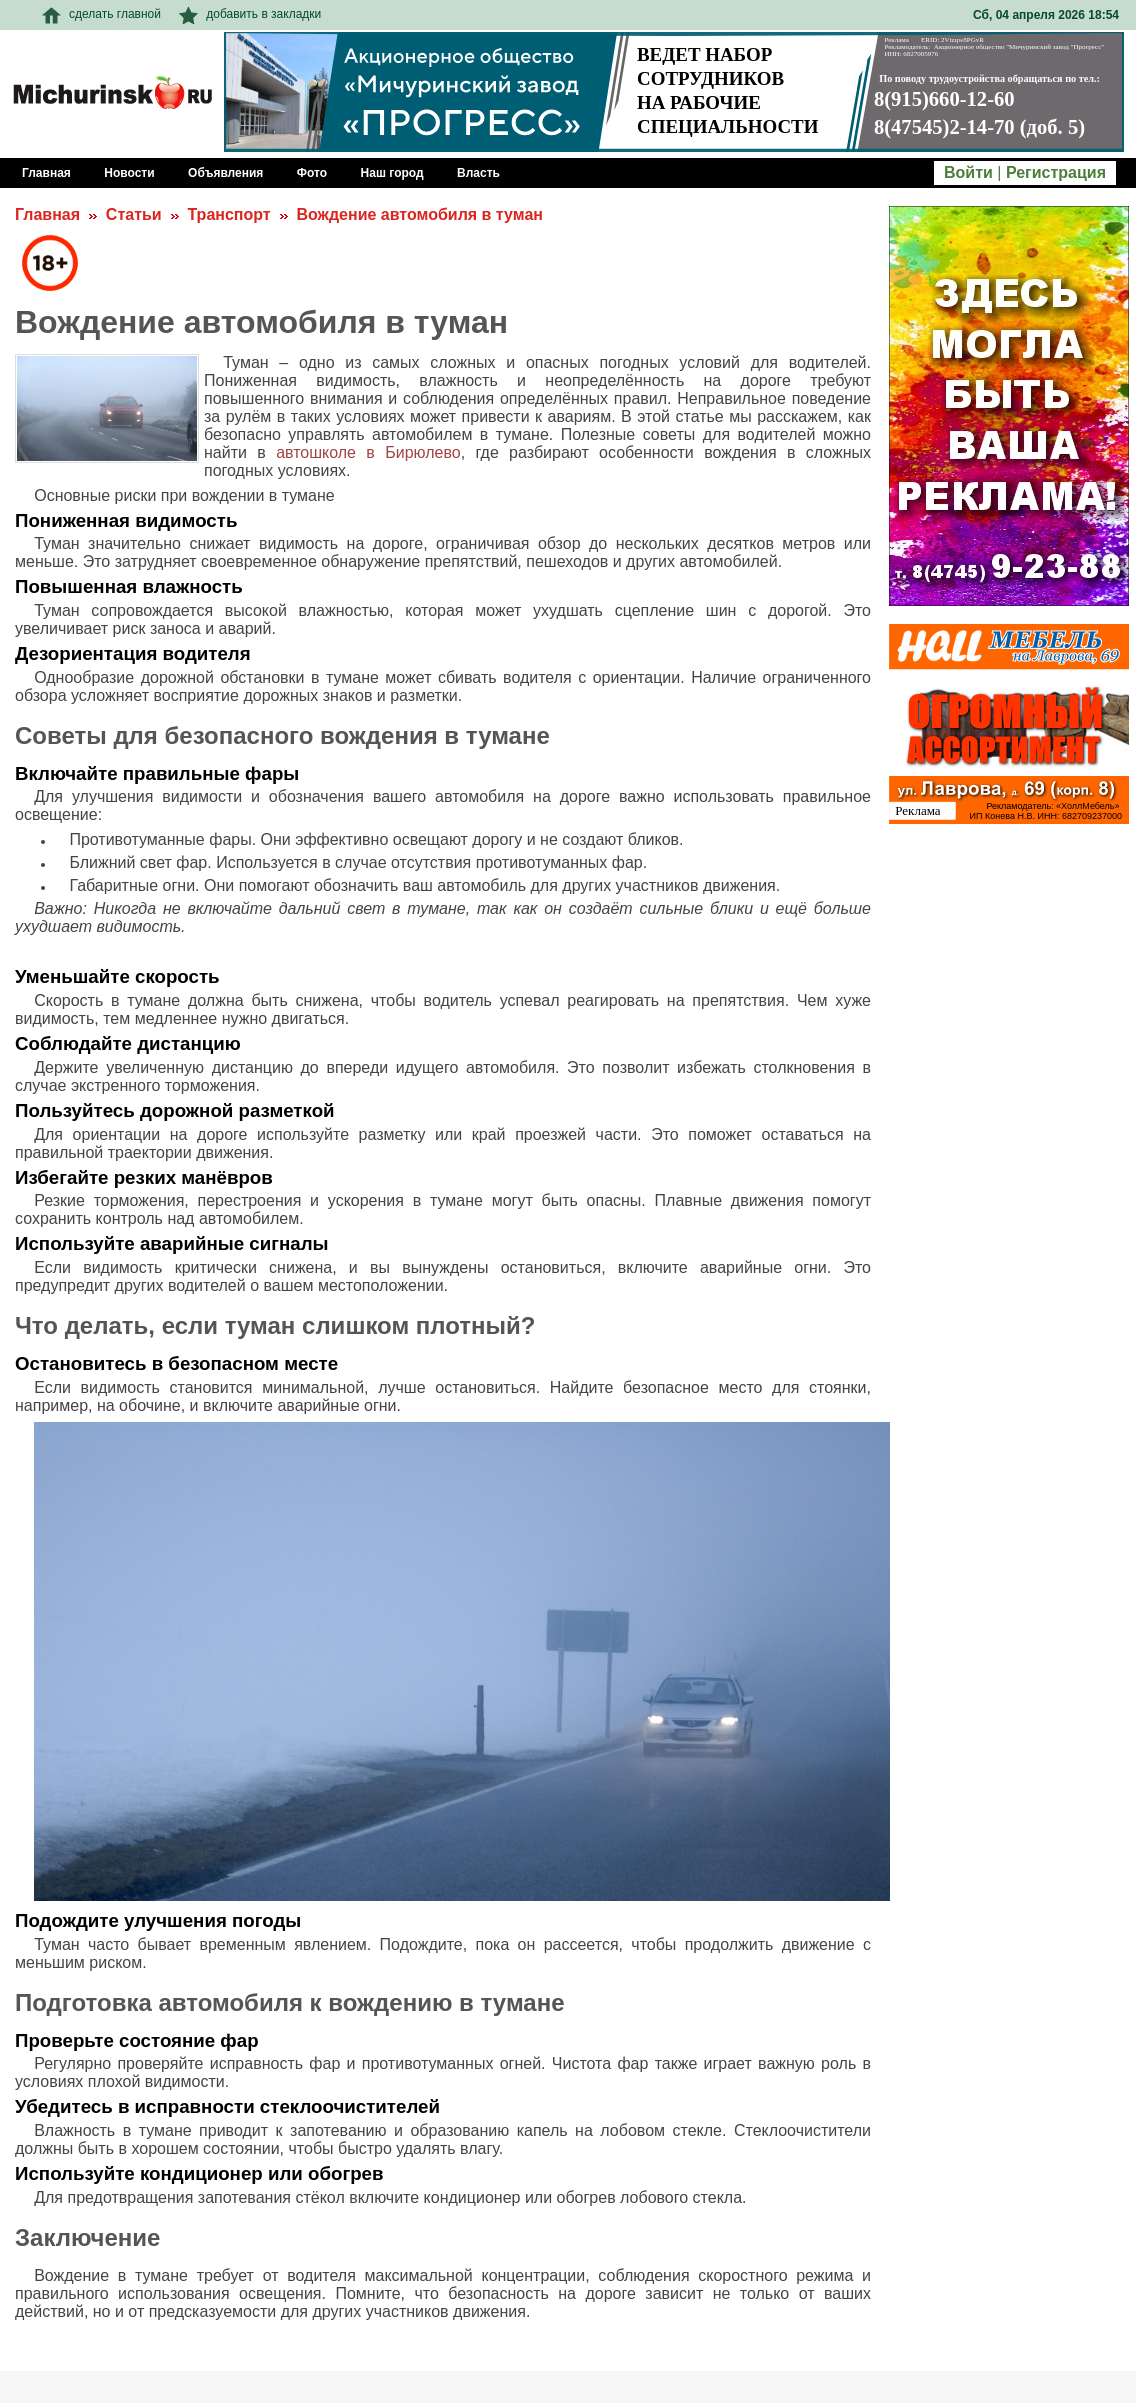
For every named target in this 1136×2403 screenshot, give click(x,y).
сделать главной (101, 14)
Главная (47, 214)
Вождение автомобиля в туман (419, 214)
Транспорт (228, 214)
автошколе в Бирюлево (368, 452)
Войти (968, 172)
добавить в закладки (250, 14)
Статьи (134, 214)
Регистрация (1056, 172)
